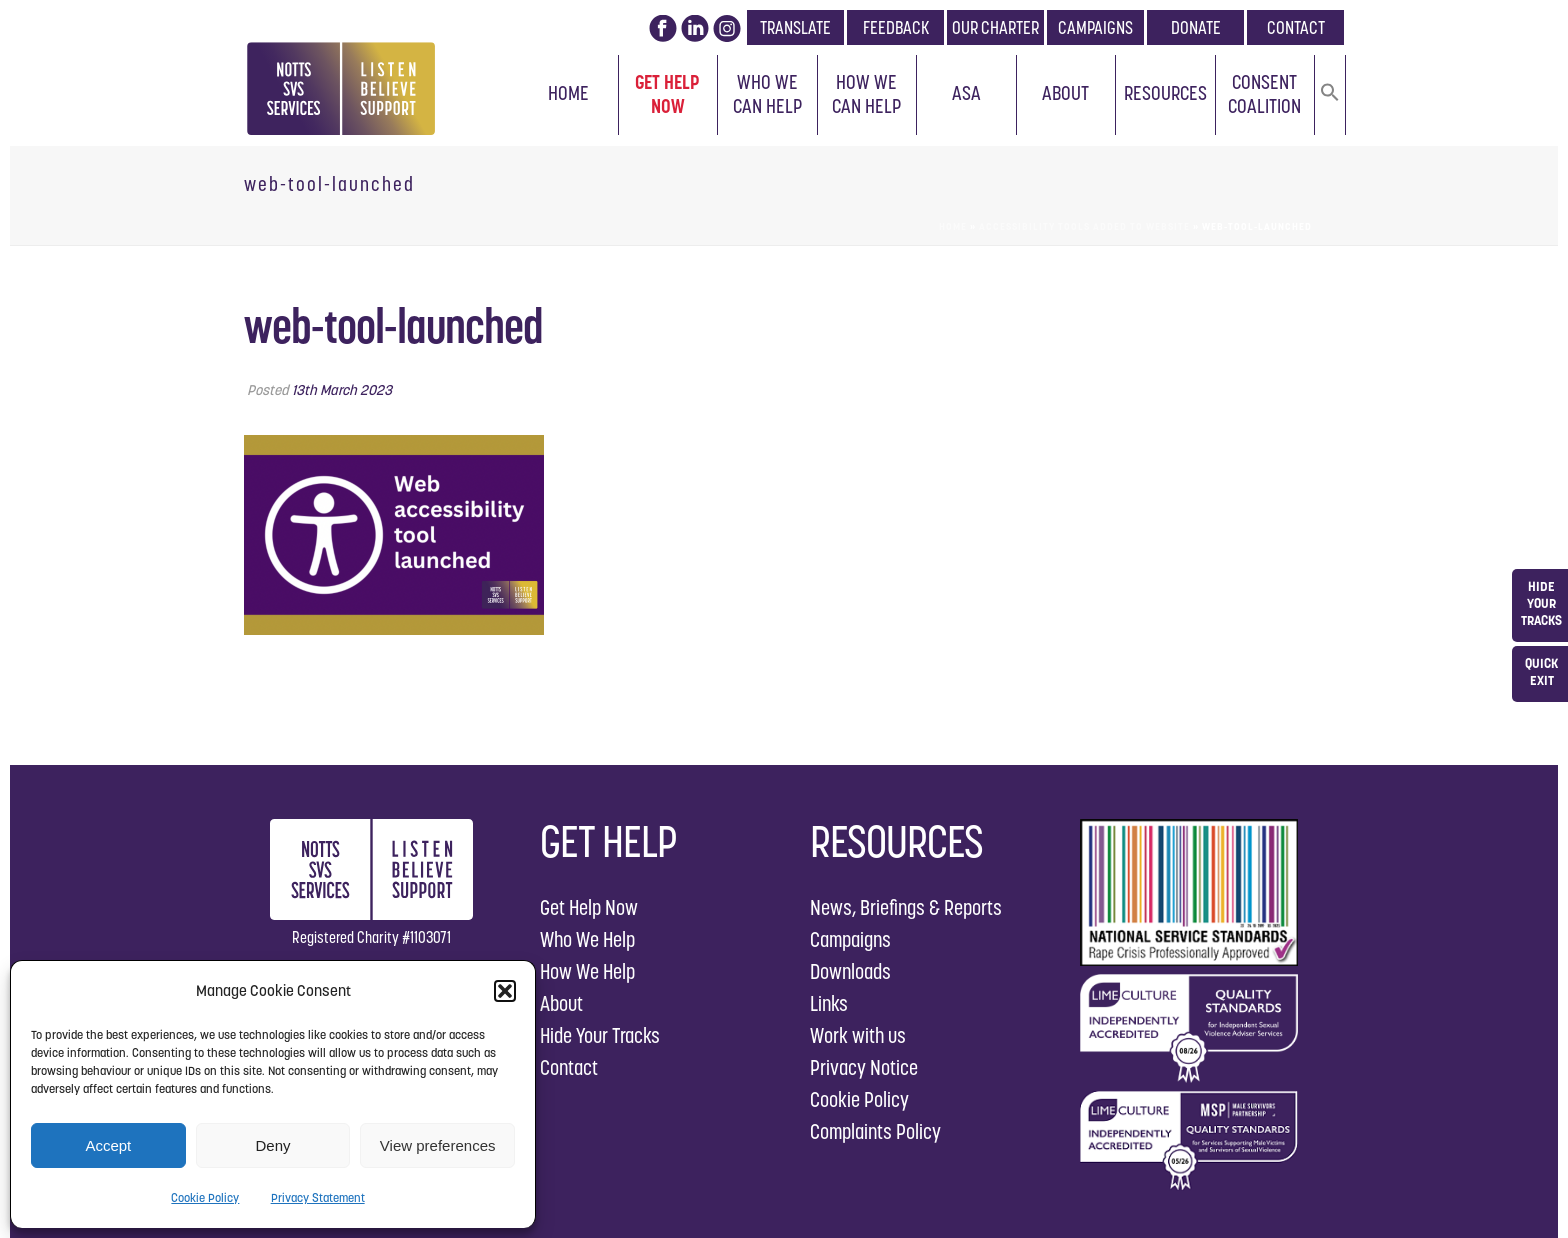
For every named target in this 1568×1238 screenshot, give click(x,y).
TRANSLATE (795, 27)
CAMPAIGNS (1095, 27)
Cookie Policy (205, 1197)
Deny (272, 1145)
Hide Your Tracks (600, 1035)
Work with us (858, 1035)
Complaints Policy (875, 1131)
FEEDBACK (896, 27)
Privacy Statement (318, 1197)
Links (829, 1003)
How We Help (587, 971)
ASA (966, 93)
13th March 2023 (342, 390)
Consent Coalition (1264, 94)
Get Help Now (667, 94)
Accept (108, 1145)
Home (568, 93)
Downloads (850, 971)
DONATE (1196, 27)
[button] (505, 991)
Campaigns (850, 939)
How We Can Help (866, 94)
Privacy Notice (864, 1067)
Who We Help (587, 939)
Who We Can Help (767, 94)
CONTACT (1296, 27)
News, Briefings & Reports (906, 907)
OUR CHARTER (995, 27)
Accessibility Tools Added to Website (1084, 226)
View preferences (438, 1145)
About (1065, 93)
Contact (569, 1067)
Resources (1165, 93)
